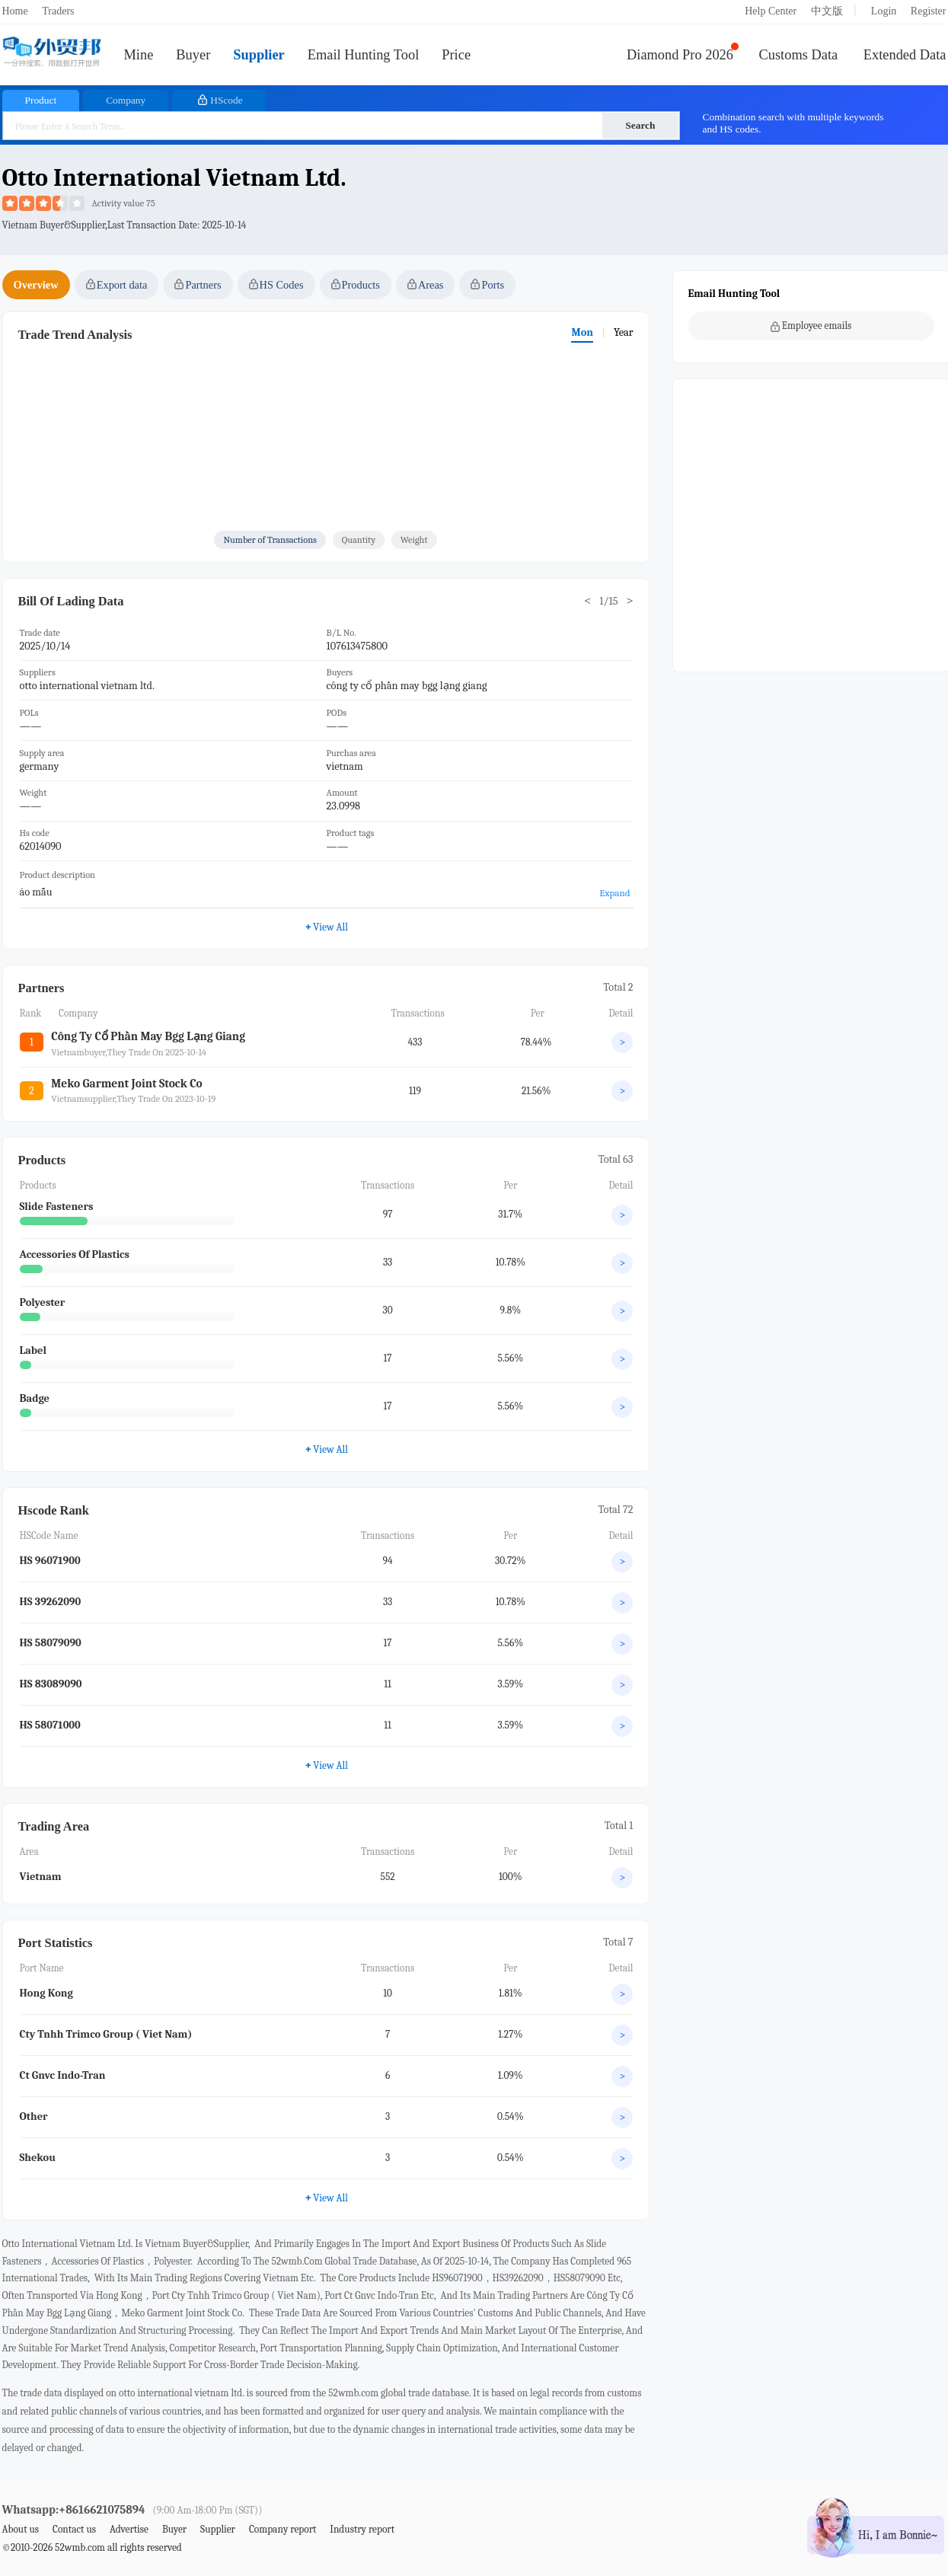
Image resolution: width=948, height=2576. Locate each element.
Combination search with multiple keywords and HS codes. (793, 123)
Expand (614, 893)
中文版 (827, 11)
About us (21, 2529)
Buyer (193, 54)
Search (640, 125)
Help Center (770, 11)
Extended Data (904, 54)
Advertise (129, 2529)
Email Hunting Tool (364, 54)
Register (928, 11)
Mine (139, 54)
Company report (282, 2529)
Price (456, 54)
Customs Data (798, 54)
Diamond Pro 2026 (680, 54)
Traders (58, 11)
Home (15, 11)
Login (883, 11)
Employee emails (811, 326)
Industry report (362, 2529)
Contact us (74, 2529)
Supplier (258, 54)
